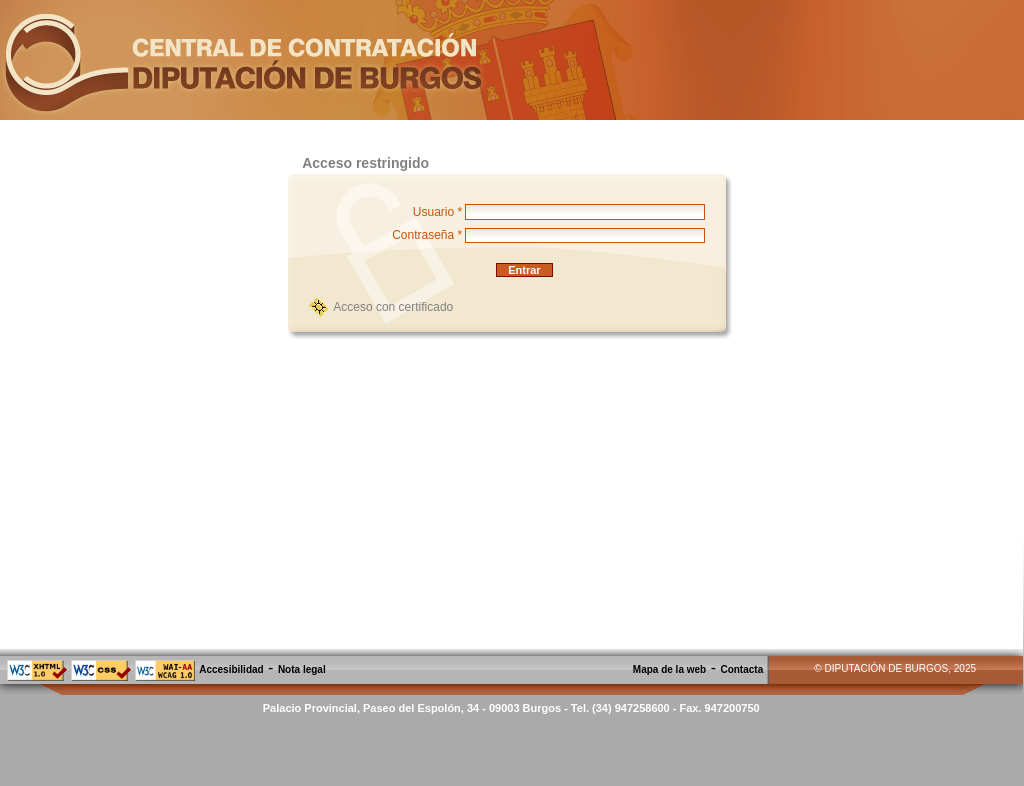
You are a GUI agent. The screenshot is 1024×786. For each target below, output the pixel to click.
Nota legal (302, 669)
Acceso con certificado (393, 307)
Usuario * (437, 212)
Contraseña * (427, 235)
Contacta (741, 669)
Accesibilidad (231, 669)
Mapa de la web (669, 669)
